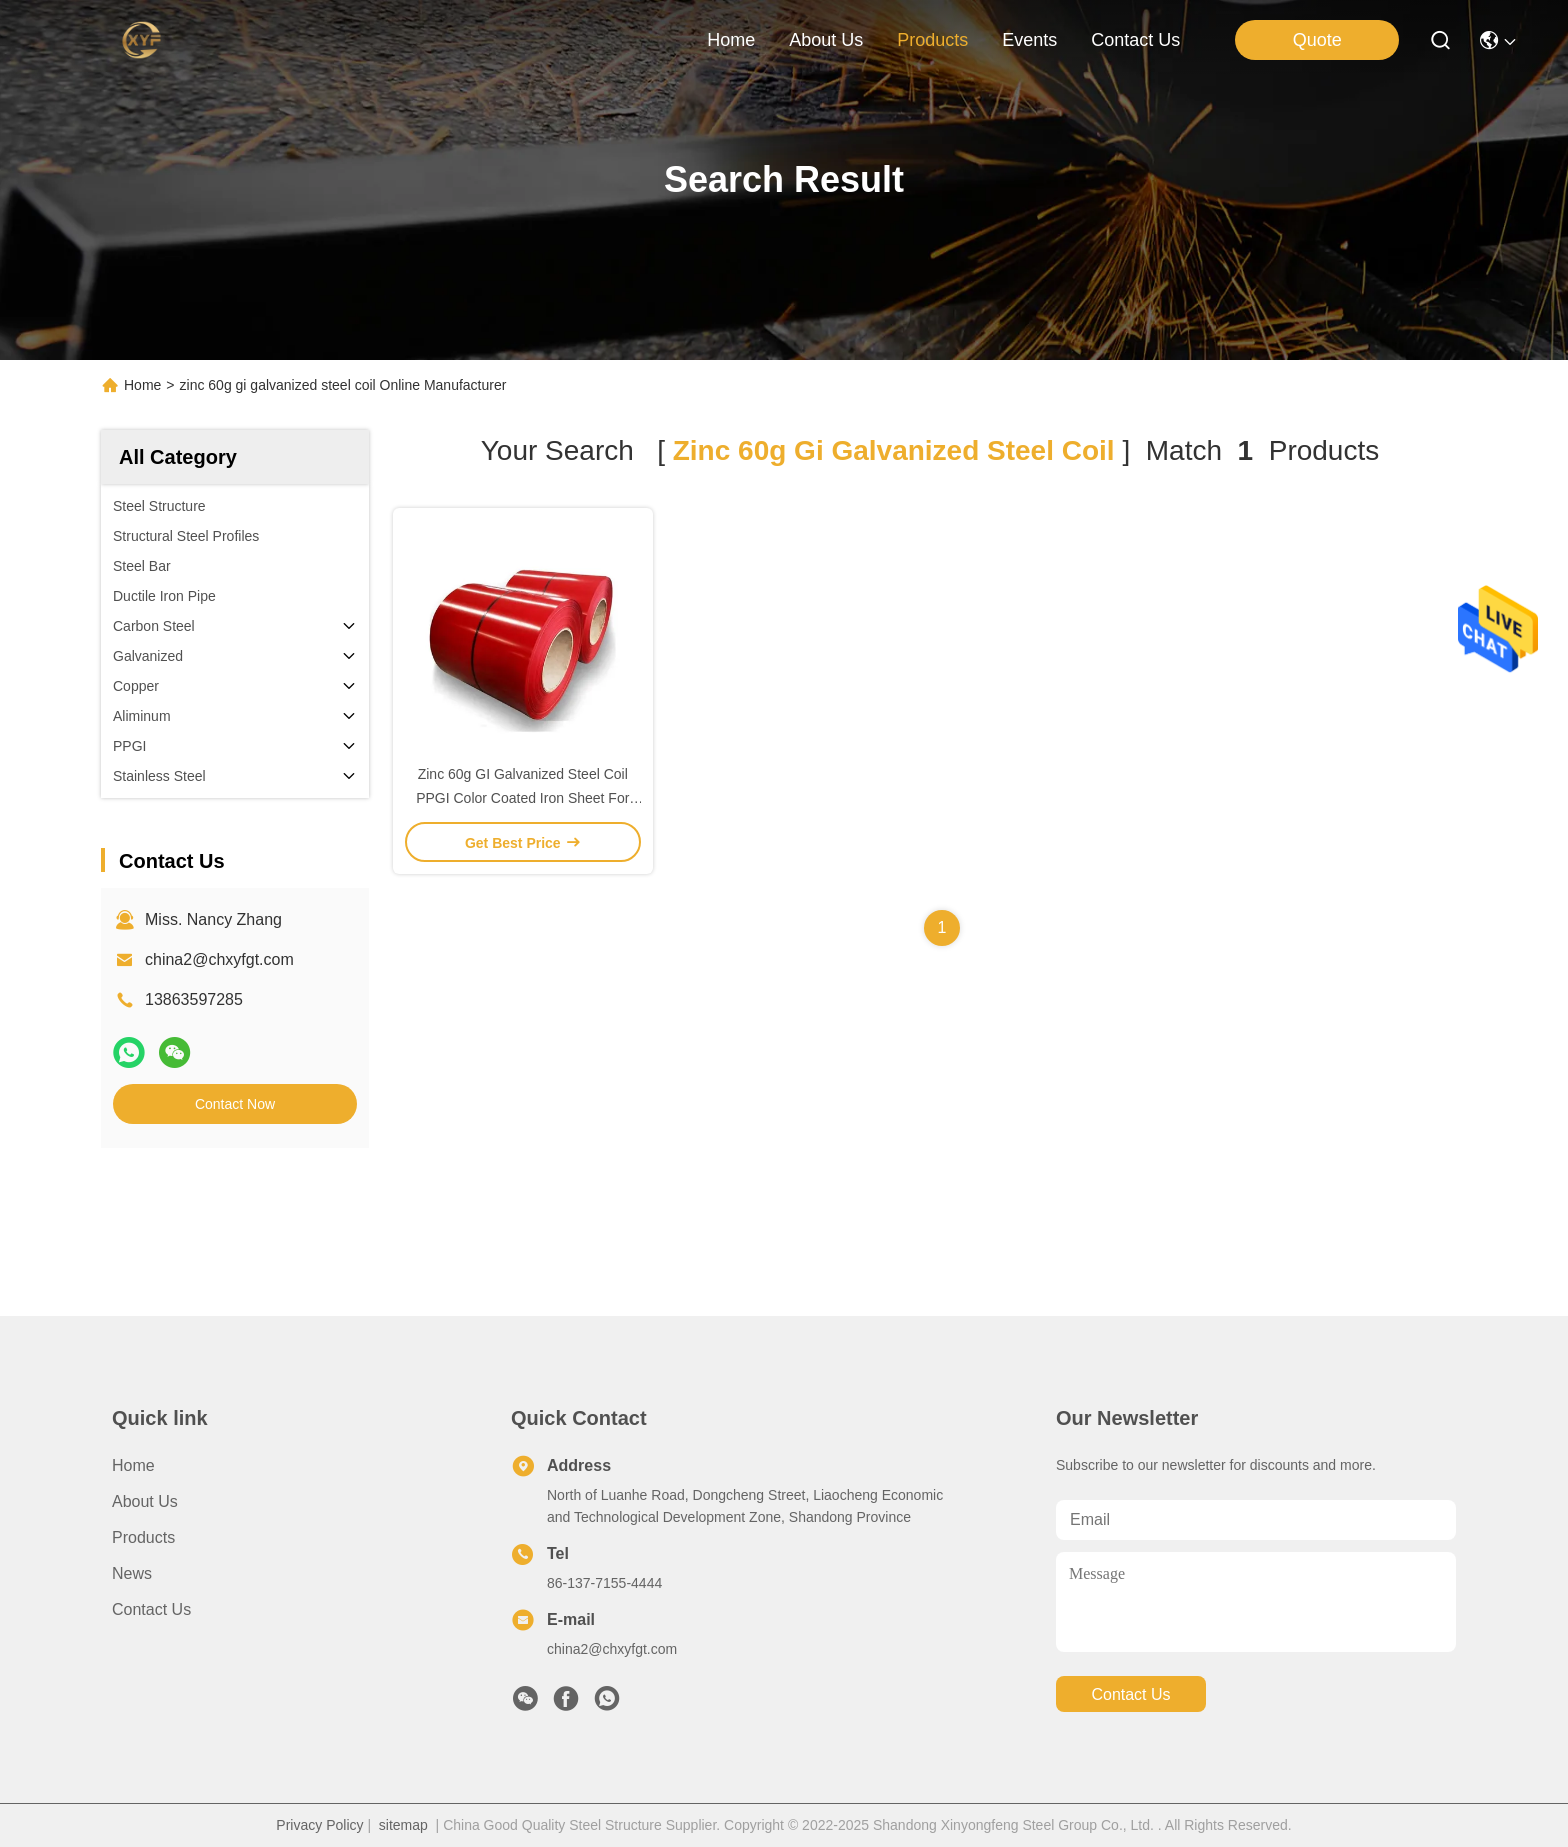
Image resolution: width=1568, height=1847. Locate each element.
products (932, 40)
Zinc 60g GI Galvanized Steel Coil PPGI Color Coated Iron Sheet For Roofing (522, 798)
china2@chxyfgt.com (219, 959)
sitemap (403, 1825)
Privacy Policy (319, 1825)
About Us (145, 1501)
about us (826, 40)
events (1029, 40)
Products (143, 1537)
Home (731, 40)
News (132, 1573)
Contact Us (151, 1609)
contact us (1135, 40)
